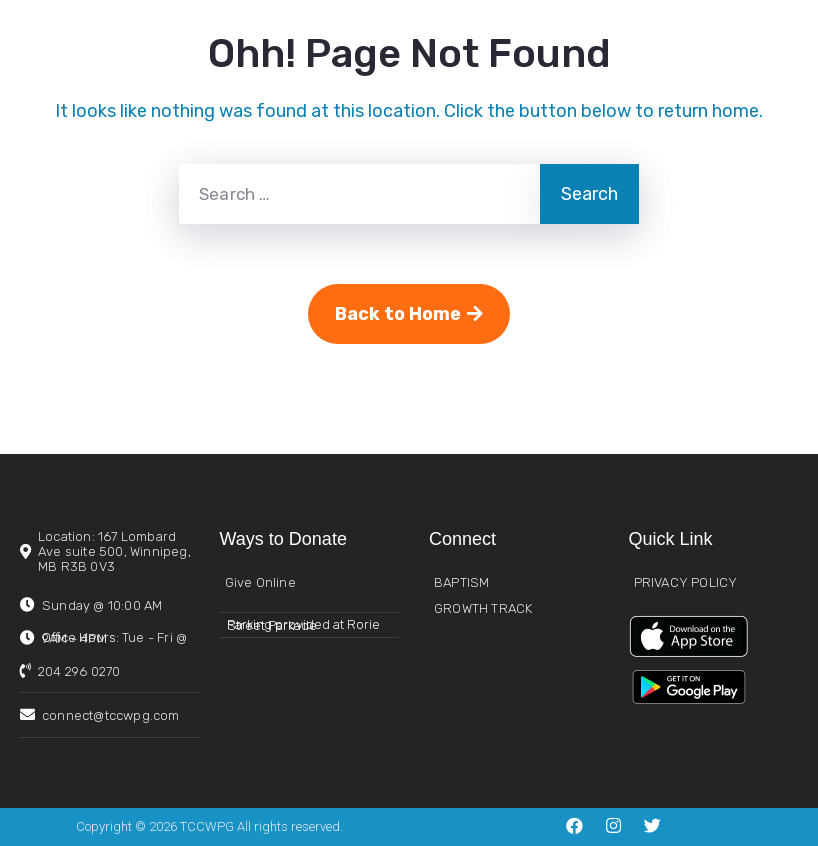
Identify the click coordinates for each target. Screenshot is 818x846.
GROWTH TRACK (483, 608)
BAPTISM (461, 582)
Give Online (260, 582)
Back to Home (409, 314)
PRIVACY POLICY (686, 582)
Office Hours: (114, 638)
